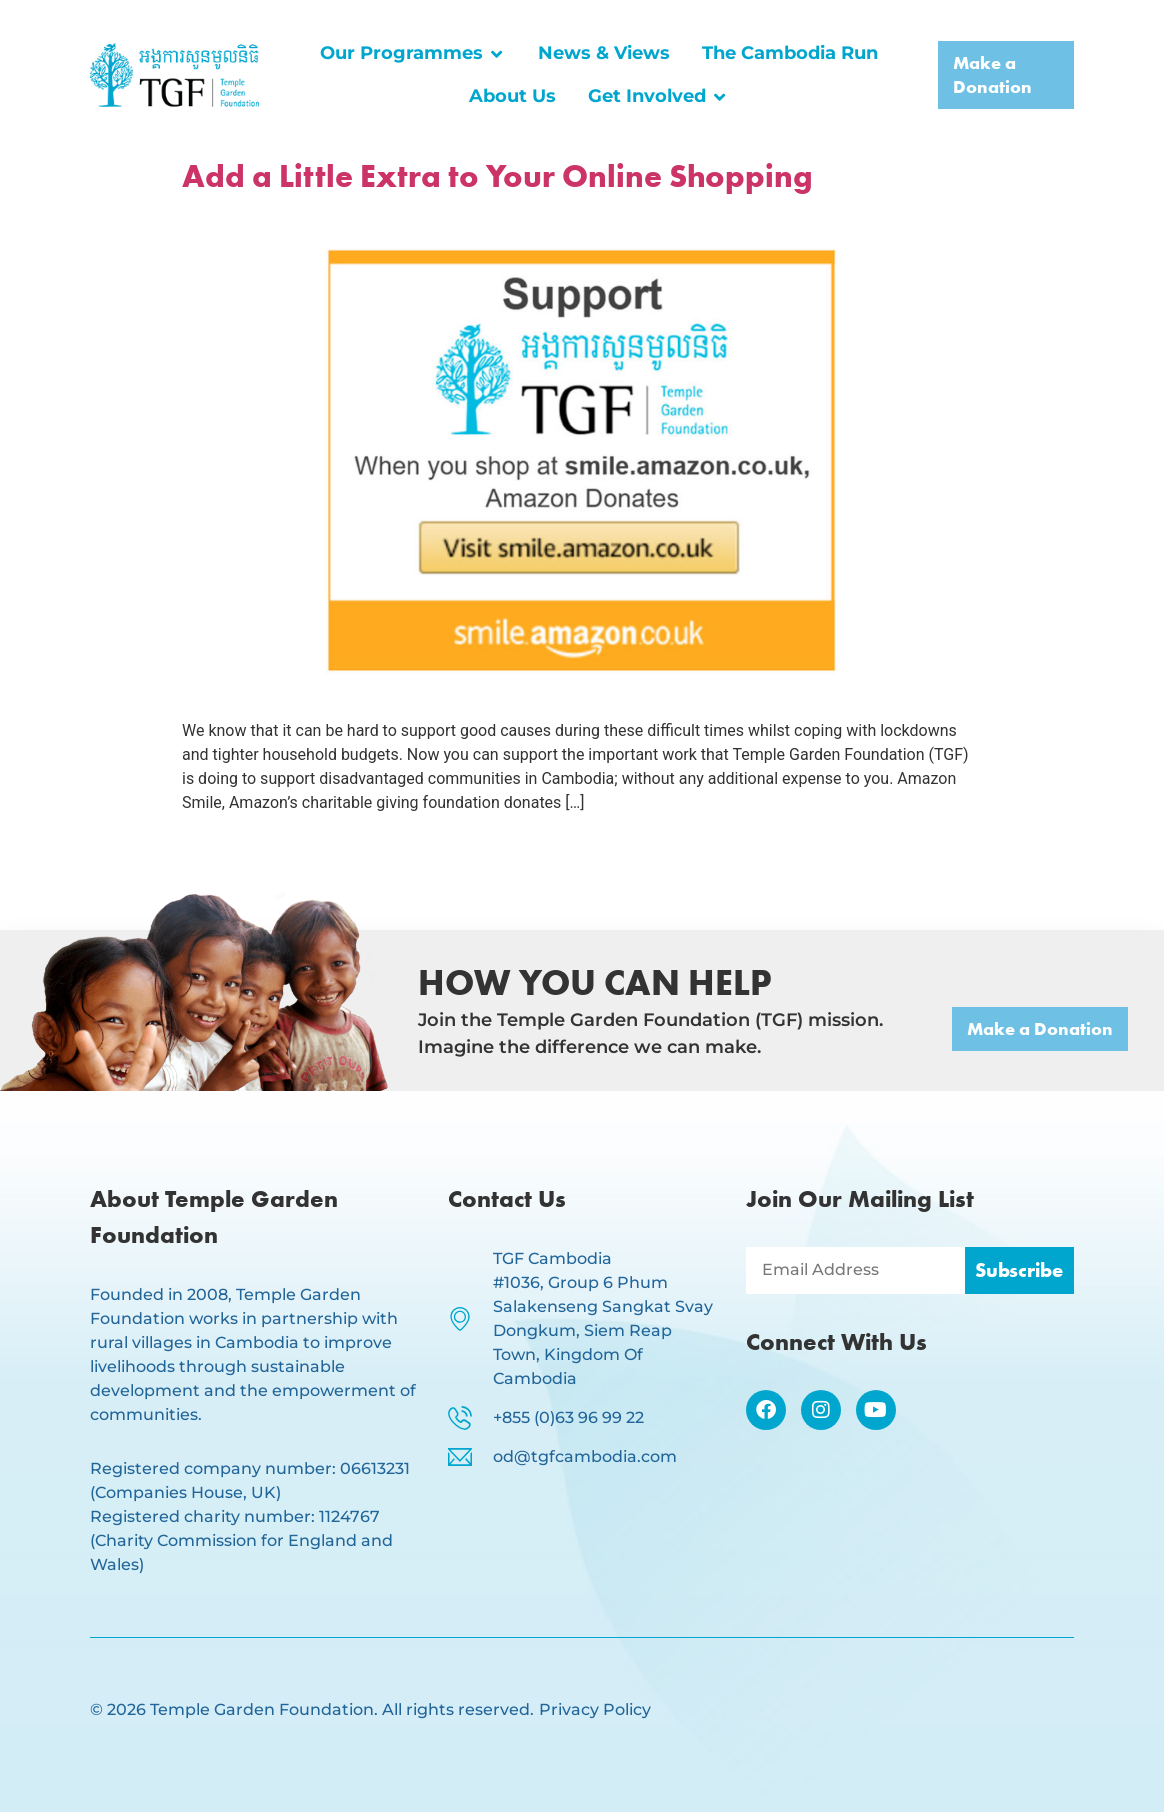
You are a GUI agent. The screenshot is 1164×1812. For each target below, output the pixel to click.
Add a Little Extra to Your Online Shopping (497, 176)
